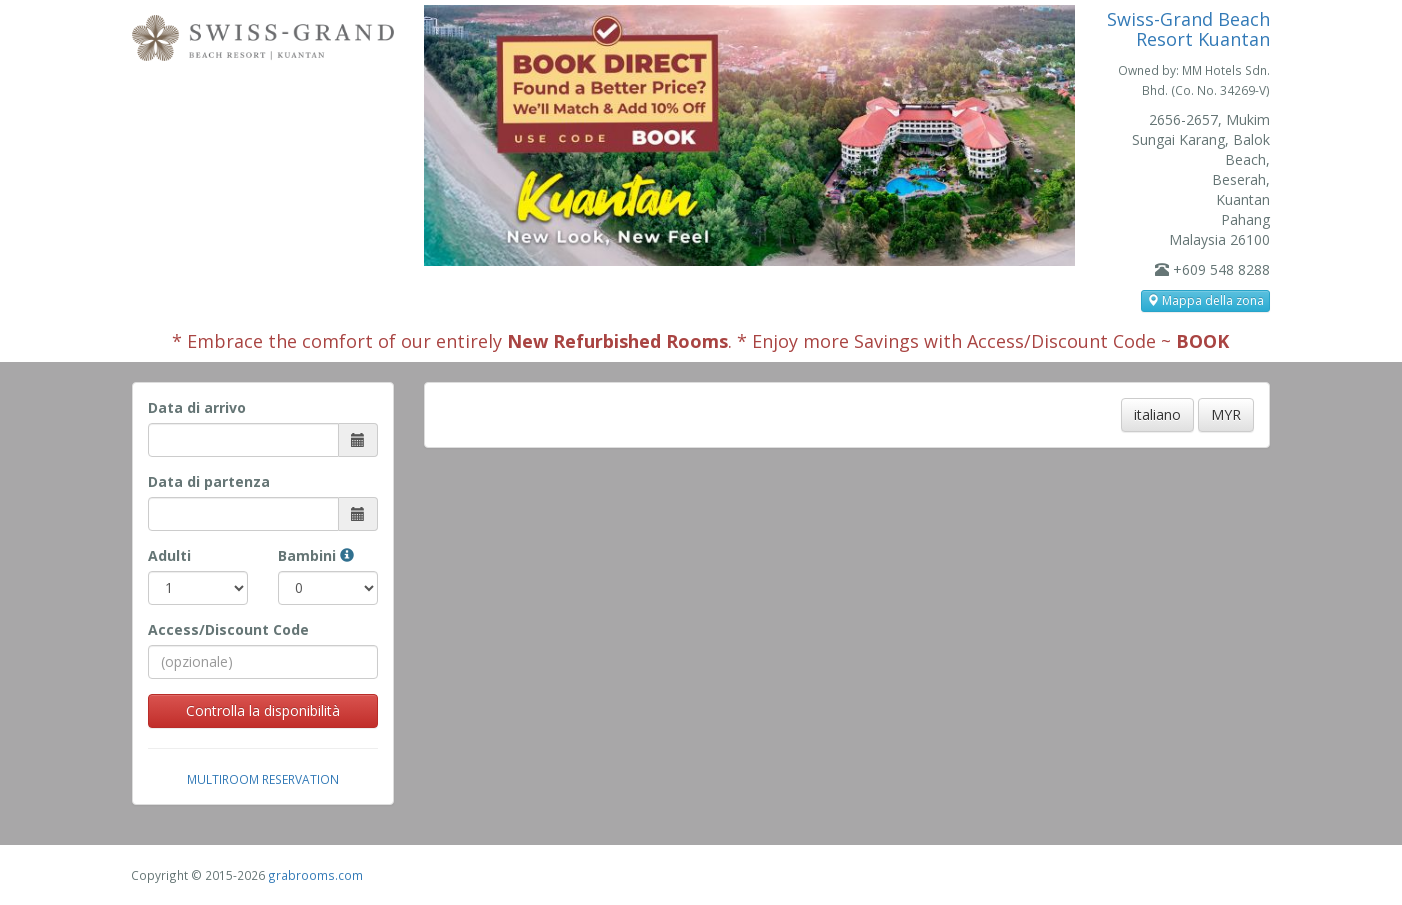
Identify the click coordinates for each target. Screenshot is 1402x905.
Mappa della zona (1205, 300)
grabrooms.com (315, 875)
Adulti (169, 555)
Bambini (316, 555)
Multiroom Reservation (263, 779)
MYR (1226, 414)
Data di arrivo (197, 407)
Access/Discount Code (228, 629)
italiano (1157, 414)
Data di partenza (209, 481)
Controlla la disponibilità (263, 710)
